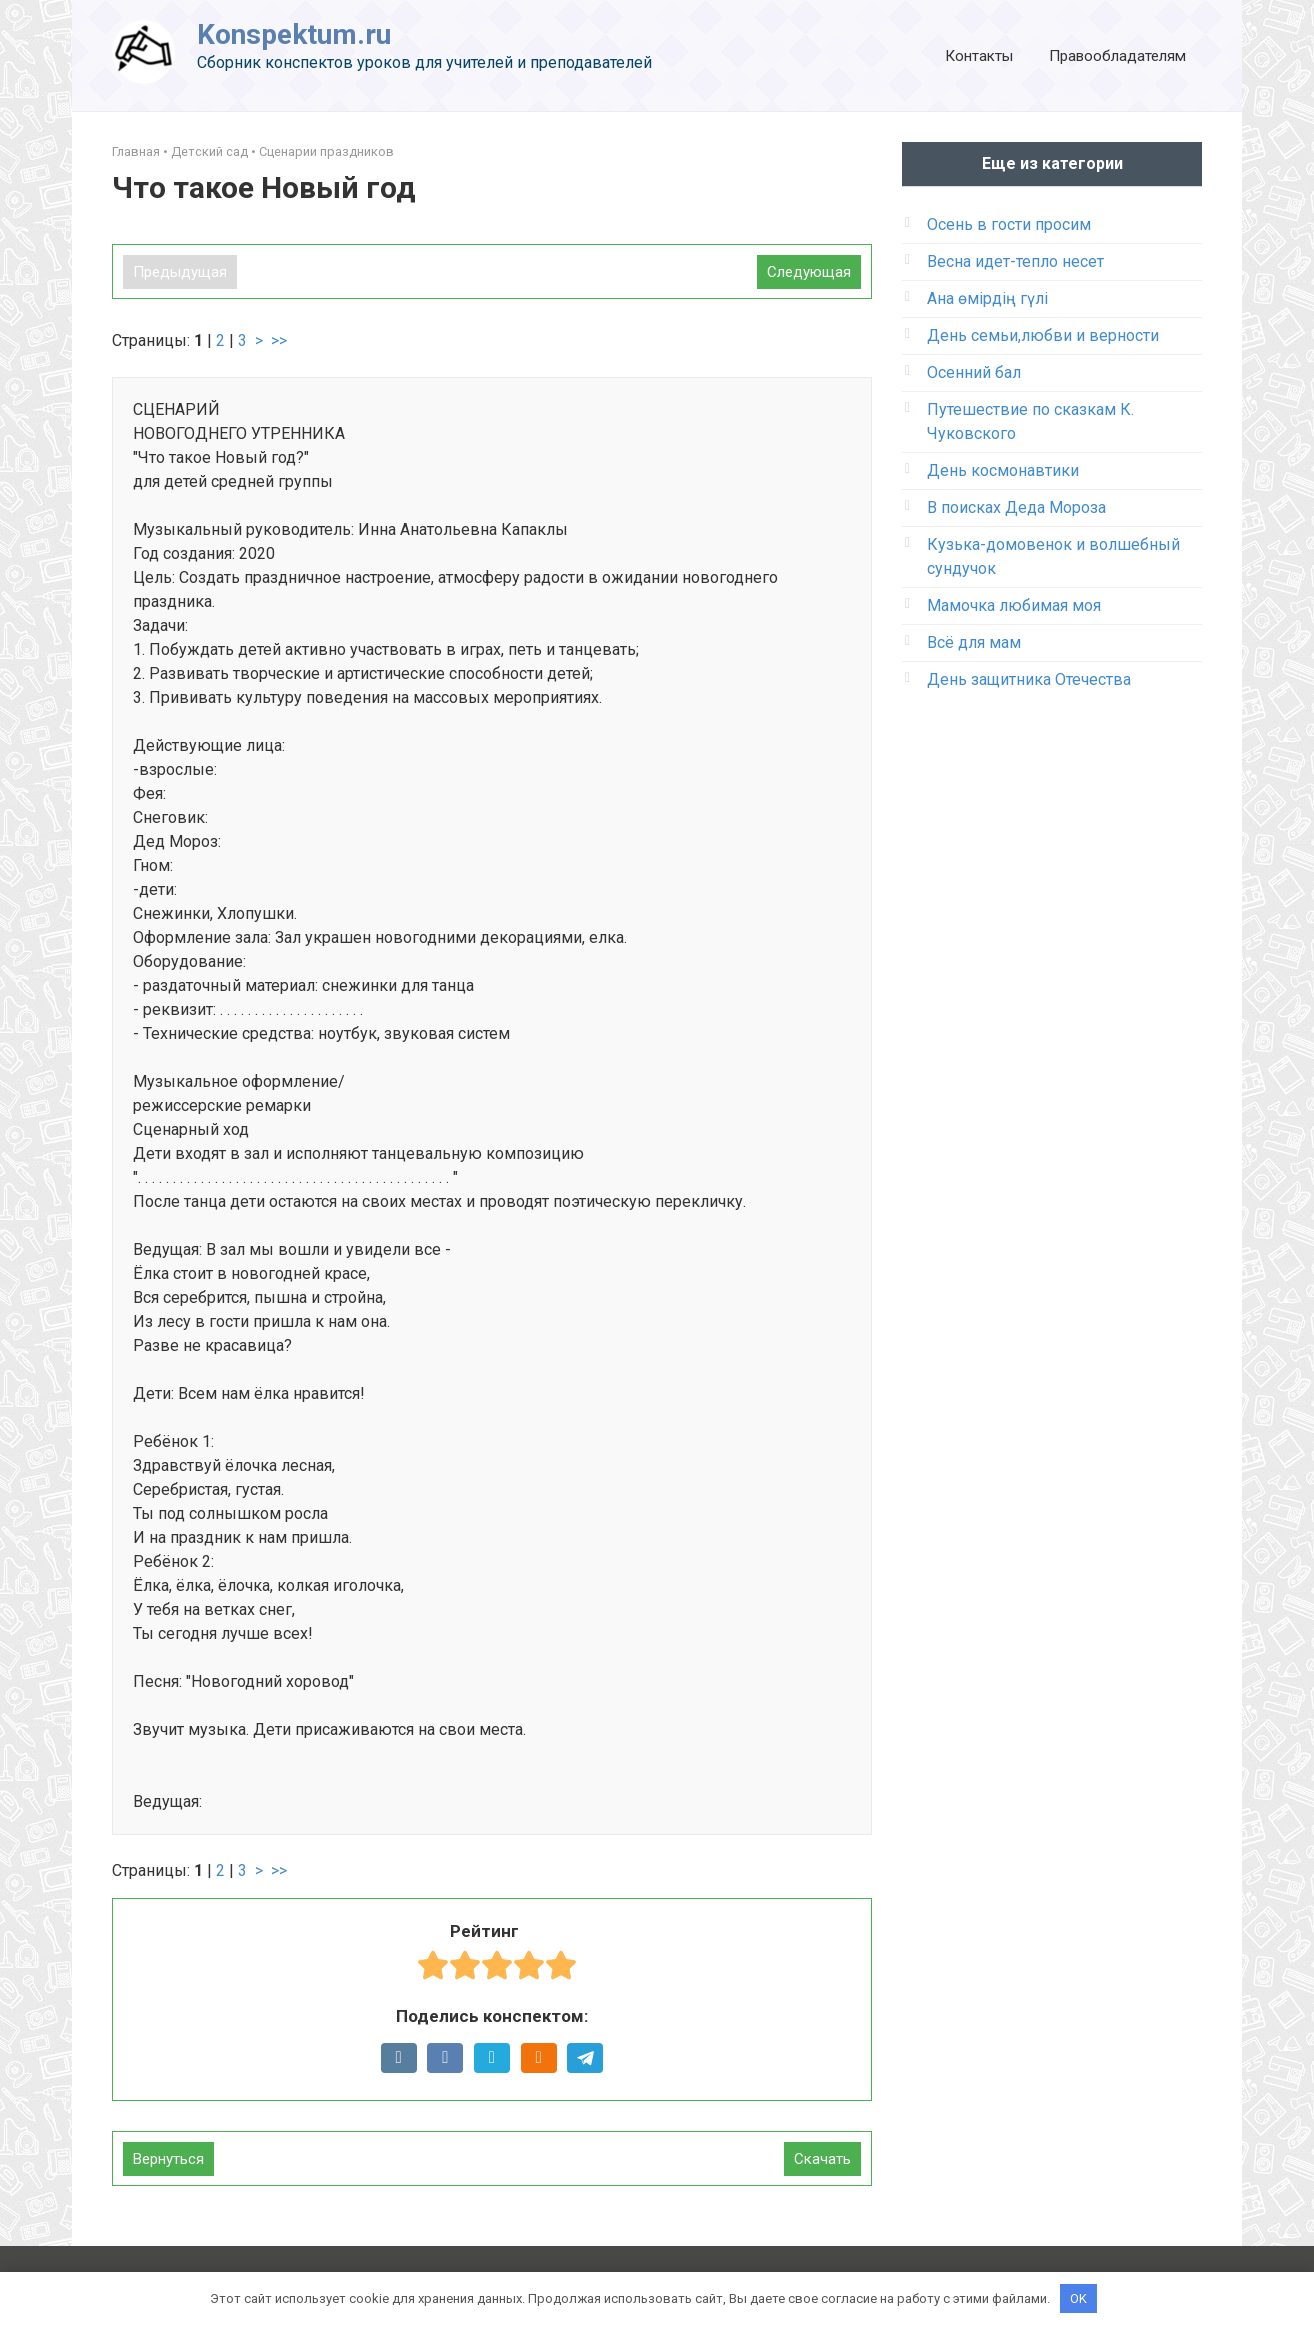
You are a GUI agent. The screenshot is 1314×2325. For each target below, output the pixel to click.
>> (279, 340)
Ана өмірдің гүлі (987, 298)
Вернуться (168, 2159)
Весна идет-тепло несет (1015, 261)
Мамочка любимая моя (1014, 605)
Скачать (822, 2159)
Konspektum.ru (294, 34)
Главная (136, 151)
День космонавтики (1003, 470)
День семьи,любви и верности (1043, 335)
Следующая (809, 272)
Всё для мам (974, 642)
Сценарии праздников (326, 151)
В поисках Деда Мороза (1016, 507)
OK (1078, 2297)
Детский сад (209, 151)
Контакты (979, 56)
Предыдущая (180, 272)
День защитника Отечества (1029, 679)
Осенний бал (974, 372)
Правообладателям (1117, 56)
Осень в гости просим (1009, 224)
